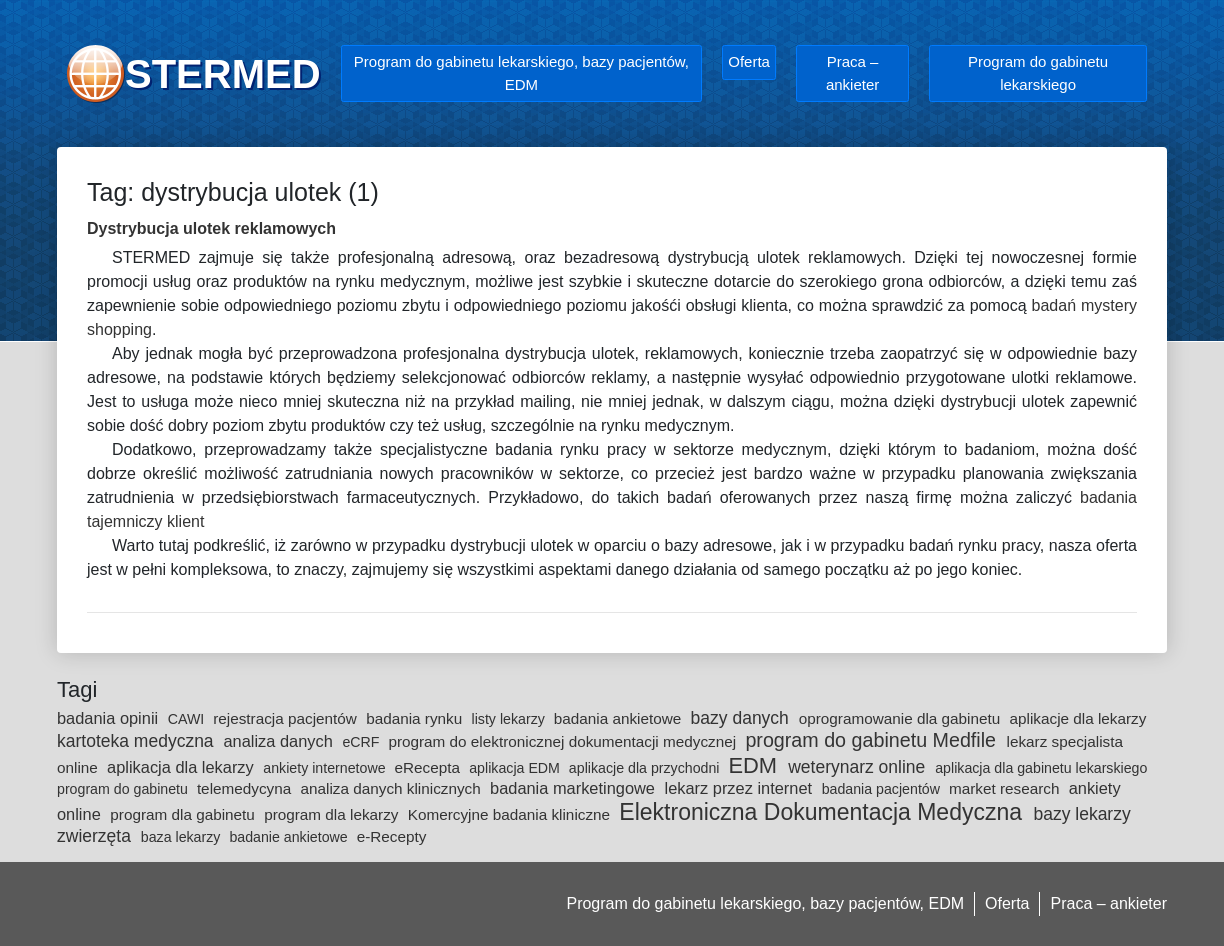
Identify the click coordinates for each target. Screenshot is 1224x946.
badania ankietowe (620, 718)
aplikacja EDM (516, 768)
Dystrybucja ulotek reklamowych (211, 228)
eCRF (362, 742)
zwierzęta (96, 836)
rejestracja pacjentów (287, 718)
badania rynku (416, 718)
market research (1006, 788)
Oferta (749, 61)
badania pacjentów (883, 789)
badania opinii (110, 718)
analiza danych (280, 741)
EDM (755, 765)
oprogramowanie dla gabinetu (902, 718)
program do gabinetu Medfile (873, 740)
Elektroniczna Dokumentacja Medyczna (823, 812)
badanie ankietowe (290, 837)
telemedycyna (246, 788)
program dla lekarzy (333, 814)
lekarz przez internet (741, 788)
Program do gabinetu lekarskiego (1038, 73)
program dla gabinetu (184, 814)
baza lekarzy (183, 837)
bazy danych (742, 718)
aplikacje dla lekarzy (1078, 718)
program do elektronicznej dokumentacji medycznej (564, 741)
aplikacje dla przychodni (646, 768)
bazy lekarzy (1081, 814)
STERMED (223, 74)
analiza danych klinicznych (393, 788)
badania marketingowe (574, 788)
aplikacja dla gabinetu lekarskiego (1041, 768)
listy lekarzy (510, 719)
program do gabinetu (124, 789)
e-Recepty (392, 836)
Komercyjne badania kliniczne (511, 814)
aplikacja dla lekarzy (182, 767)
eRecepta (430, 767)
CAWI (188, 719)
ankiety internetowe (326, 768)
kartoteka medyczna (137, 741)
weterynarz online (859, 767)
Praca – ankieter (852, 73)
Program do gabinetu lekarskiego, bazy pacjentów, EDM (521, 73)
